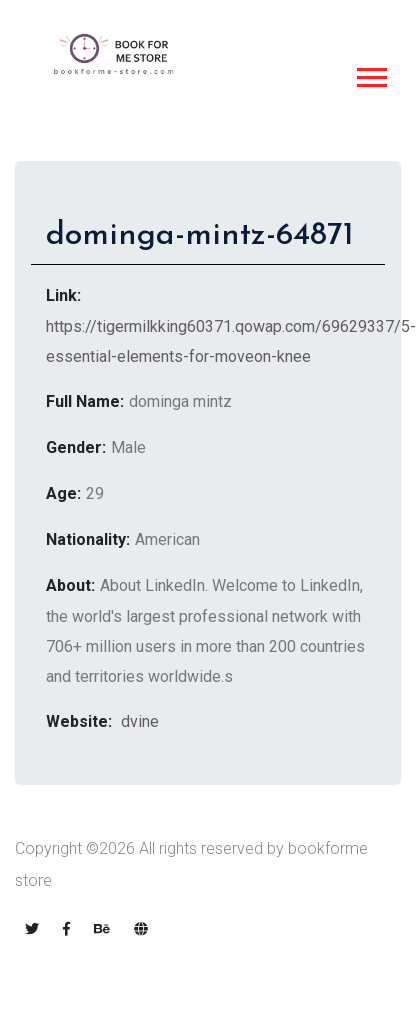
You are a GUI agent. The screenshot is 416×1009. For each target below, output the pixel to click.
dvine (138, 721)
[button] (370, 73)
